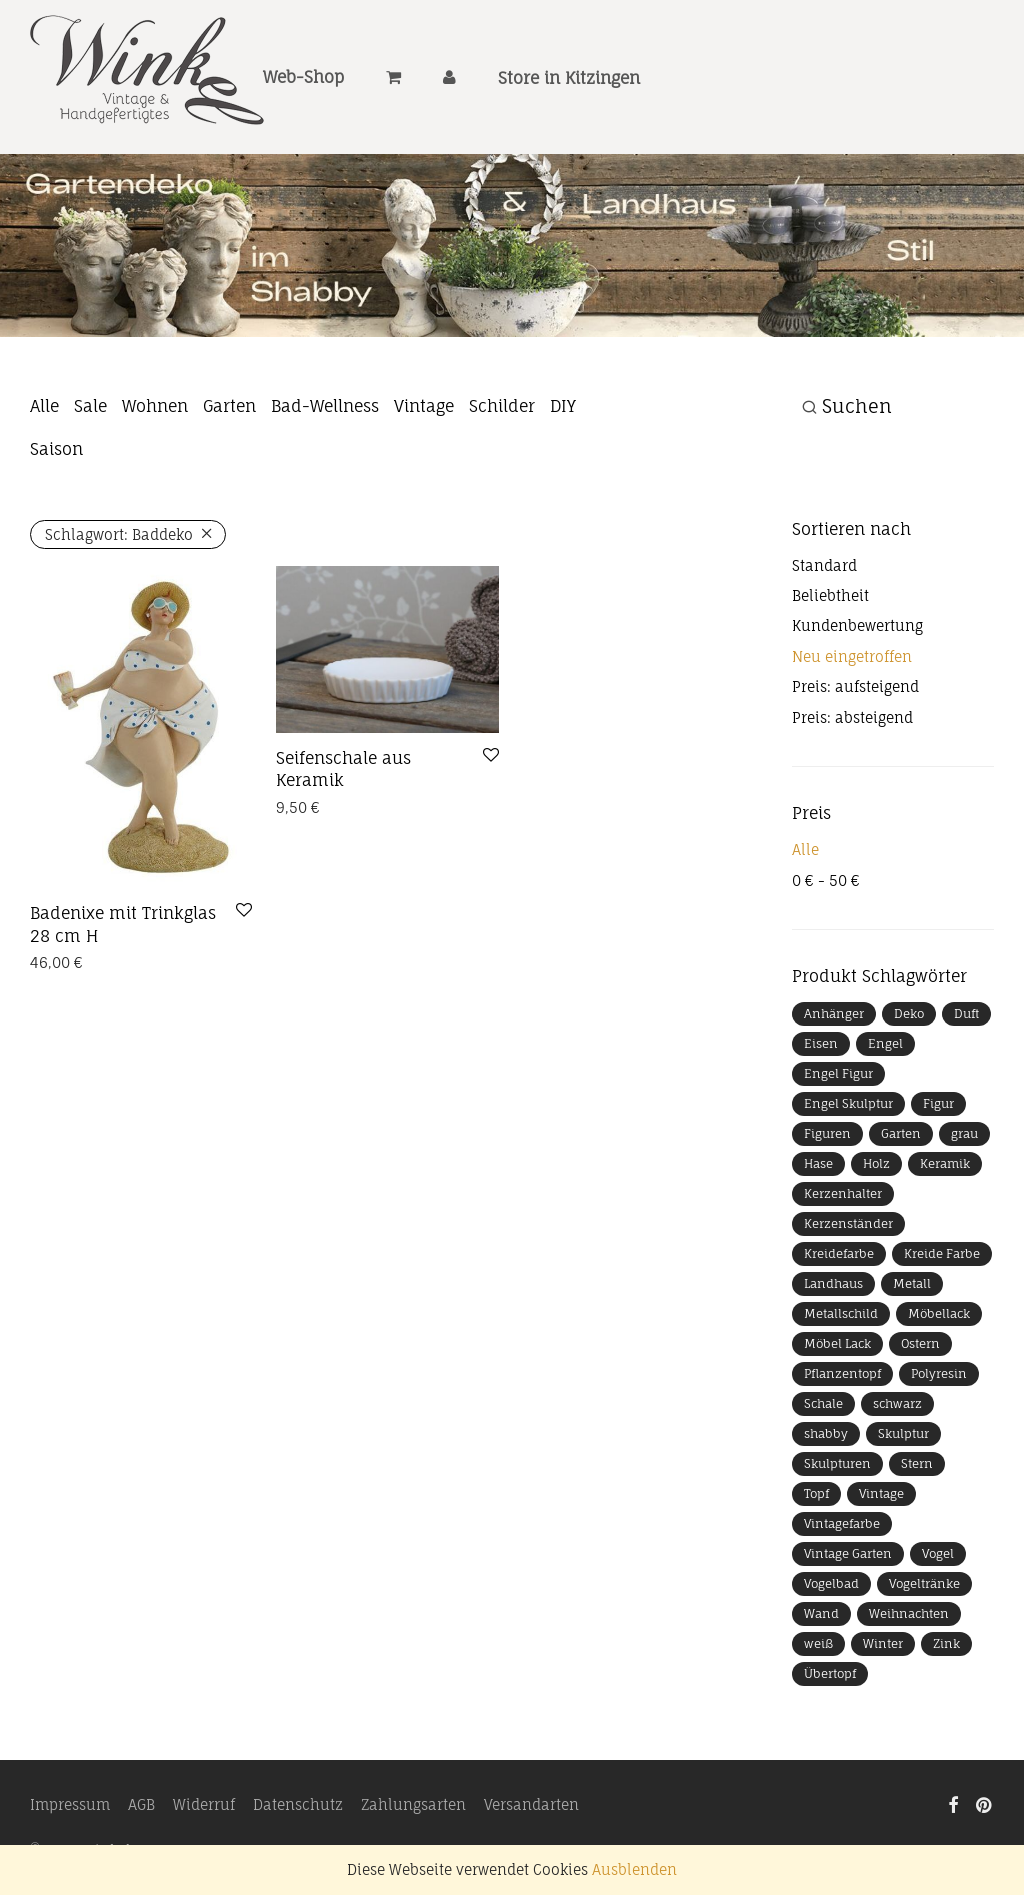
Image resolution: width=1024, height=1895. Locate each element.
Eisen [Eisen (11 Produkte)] (821, 1043)
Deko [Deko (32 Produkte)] (909, 1013)
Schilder (502, 406)
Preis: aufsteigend (855, 686)
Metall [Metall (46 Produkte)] (912, 1283)
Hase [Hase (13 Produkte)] (818, 1163)
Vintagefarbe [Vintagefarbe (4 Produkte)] (842, 1523)
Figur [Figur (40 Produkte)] (938, 1103)
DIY (563, 406)
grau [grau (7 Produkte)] (964, 1133)
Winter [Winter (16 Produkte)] (883, 1643)
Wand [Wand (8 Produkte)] (821, 1613)
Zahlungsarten (413, 1804)
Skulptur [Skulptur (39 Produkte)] (903, 1433)
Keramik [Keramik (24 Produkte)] (945, 1163)
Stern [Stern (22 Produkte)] (917, 1463)
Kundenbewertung (857, 625)
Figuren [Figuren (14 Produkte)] (827, 1133)
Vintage (424, 406)
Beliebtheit (830, 595)
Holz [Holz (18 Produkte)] (876, 1163)
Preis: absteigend (852, 717)
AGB (141, 1804)
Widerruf (204, 1804)
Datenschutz (298, 1804)
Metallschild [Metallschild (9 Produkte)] (841, 1313)
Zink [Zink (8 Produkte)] (946, 1643)
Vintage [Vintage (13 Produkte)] (881, 1493)
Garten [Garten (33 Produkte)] (901, 1133)
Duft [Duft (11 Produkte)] (966, 1013)
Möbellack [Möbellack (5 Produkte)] (939, 1313)
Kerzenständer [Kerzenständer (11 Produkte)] (848, 1223)
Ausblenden (634, 1869)
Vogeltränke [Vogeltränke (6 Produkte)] (924, 1583)
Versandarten (531, 1804)
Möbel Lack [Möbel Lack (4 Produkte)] (837, 1343)
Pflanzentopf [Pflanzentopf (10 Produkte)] (842, 1373)
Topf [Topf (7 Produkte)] (816, 1493)
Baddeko (119, 534)
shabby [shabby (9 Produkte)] (826, 1433)
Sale (90, 406)
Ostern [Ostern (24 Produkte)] (920, 1343)
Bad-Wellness (325, 406)
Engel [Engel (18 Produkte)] (885, 1043)
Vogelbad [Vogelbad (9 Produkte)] (831, 1583)
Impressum (70, 1804)
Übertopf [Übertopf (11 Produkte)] (830, 1673)
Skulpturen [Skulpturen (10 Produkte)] (837, 1463)
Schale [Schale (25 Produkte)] (823, 1403)
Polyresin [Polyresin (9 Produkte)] (939, 1373)
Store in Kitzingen (569, 78)
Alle (44, 406)
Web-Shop (303, 78)
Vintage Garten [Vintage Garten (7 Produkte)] (848, 1553)
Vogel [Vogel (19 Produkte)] (938, 1553)
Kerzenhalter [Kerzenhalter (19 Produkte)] (843, 1193)
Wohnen (155, 406)
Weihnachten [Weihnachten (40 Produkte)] (909, 1613)
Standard (824, 565)
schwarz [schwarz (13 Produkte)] (897, 1403)
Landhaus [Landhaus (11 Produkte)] (833, 1283)
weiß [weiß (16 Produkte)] (818, 1643)
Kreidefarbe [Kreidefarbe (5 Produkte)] (839, 1253)
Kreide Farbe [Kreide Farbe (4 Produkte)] (942, 1253)
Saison (56, 449)
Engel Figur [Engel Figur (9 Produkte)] (838, 1073)
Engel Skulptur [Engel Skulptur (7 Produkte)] (848, 1103)
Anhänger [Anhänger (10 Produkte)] (834, 1013)
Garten (229, 406)
